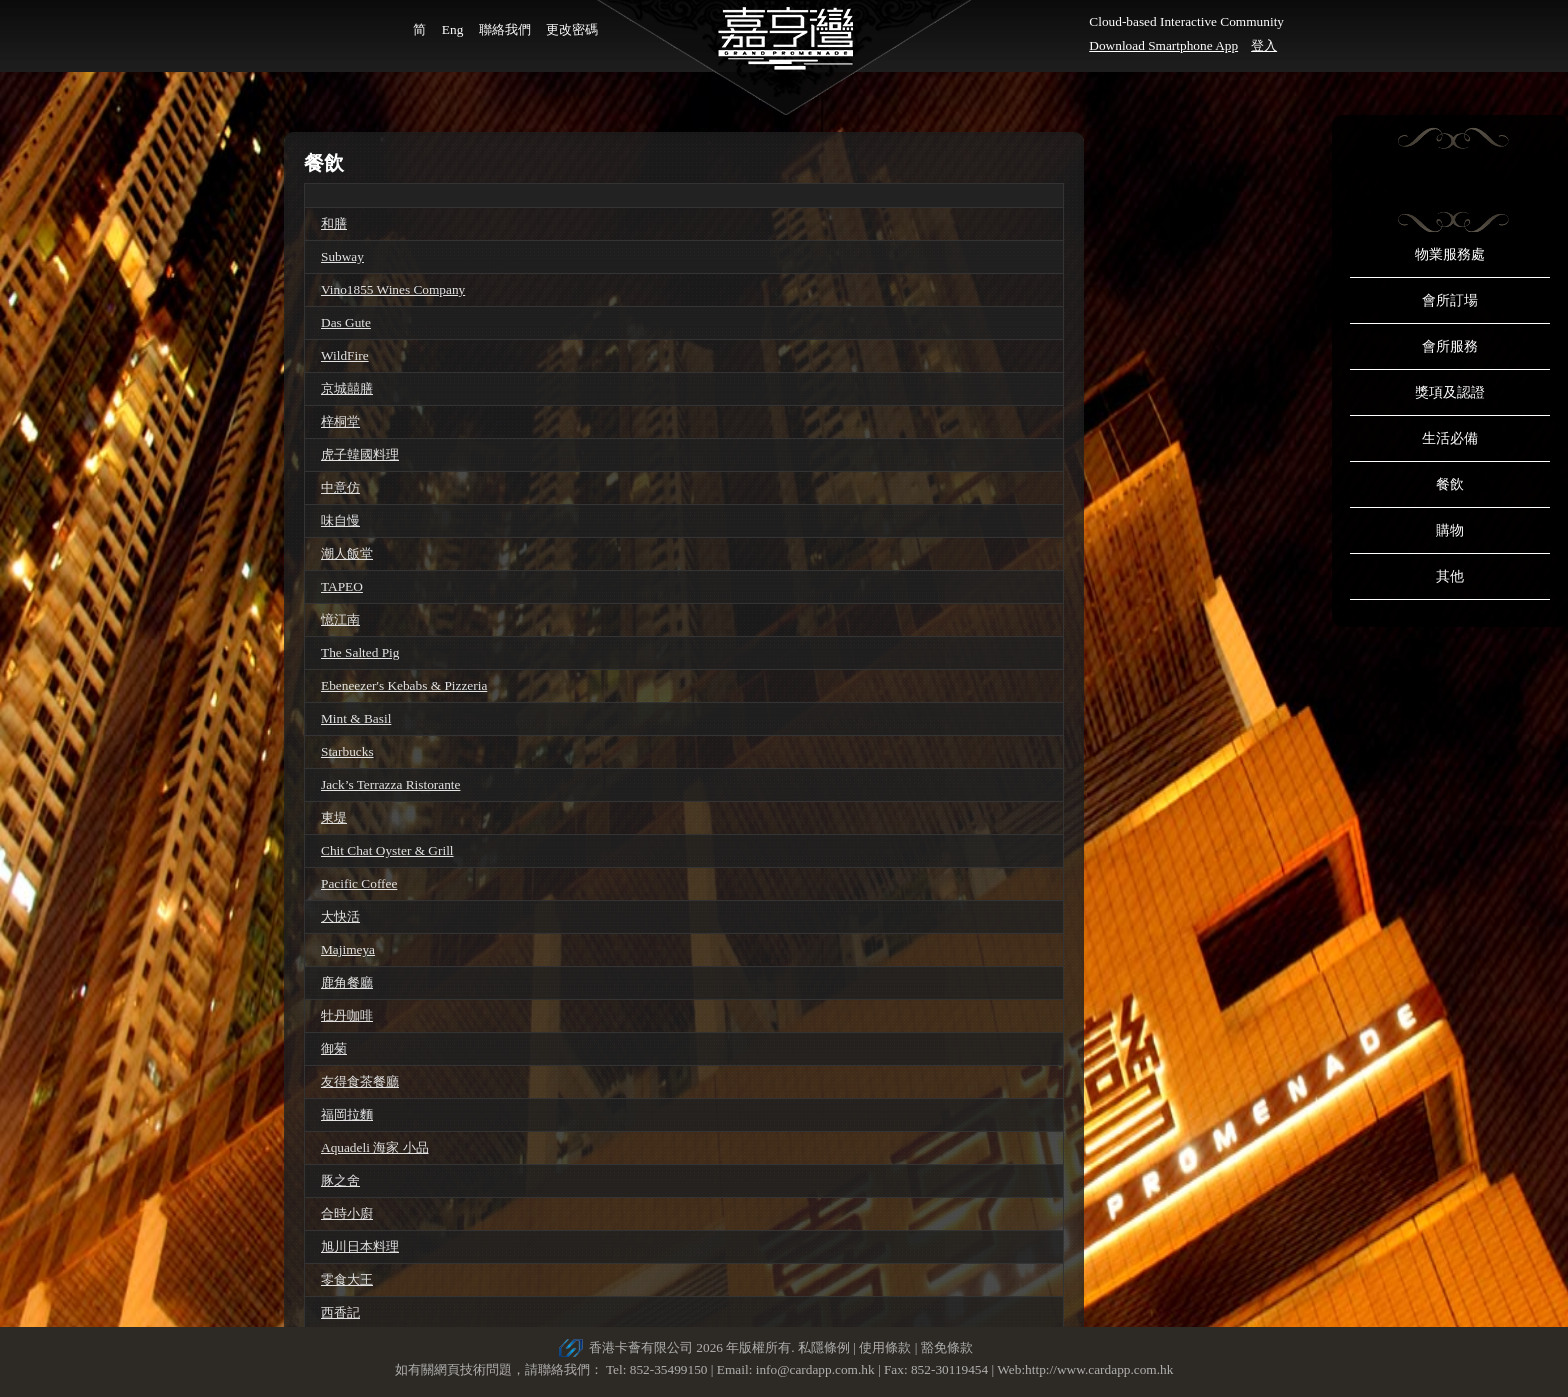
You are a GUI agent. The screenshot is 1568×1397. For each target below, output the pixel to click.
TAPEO (342, 586)
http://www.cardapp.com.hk (1099, 1369)
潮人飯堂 (347, 553)
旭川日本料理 (360, 1246)
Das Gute (346, 322)
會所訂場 (1450, 300)
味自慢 (340, 520)
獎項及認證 (1450, 392)
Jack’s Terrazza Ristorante (390, 784)
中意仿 (340, 487)
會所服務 (1450, 346)
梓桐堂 (340, 421)
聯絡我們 (505, 29)
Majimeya (348, 949)
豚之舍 (340, 1180)
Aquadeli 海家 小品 (375, 1147)
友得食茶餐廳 (360, 1081)
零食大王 (347, 1279)
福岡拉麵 (347, 1114)
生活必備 (1450, 438)
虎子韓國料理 (360, 454)
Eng (452, 29)
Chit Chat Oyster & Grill (387, 850)
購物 (1450, 530)
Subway (342, 256)
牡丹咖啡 (347, 1015)
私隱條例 (824, 1347)
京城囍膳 (347, 388)
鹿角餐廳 (347, 982)
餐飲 (1450, 484)
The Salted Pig (360, 652)
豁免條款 (947, 1347)
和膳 (334, 223)
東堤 (334, 817)
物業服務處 (1450, 254)
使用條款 (885, 1347)
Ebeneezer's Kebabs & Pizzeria (404, 685)
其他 (1450, 576)
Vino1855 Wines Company (393, 289)
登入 (1264, 45)
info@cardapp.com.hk (817, 1369)
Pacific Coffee (359, 883)
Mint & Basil (356, 718)
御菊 (334, 1048)
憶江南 (340, 619)
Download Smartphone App (1163, 45)
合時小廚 (347, 1213)
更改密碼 (572, 29)
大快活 (340, 916)
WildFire (345, 355)
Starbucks (347, 751)
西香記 (340, 1312)
